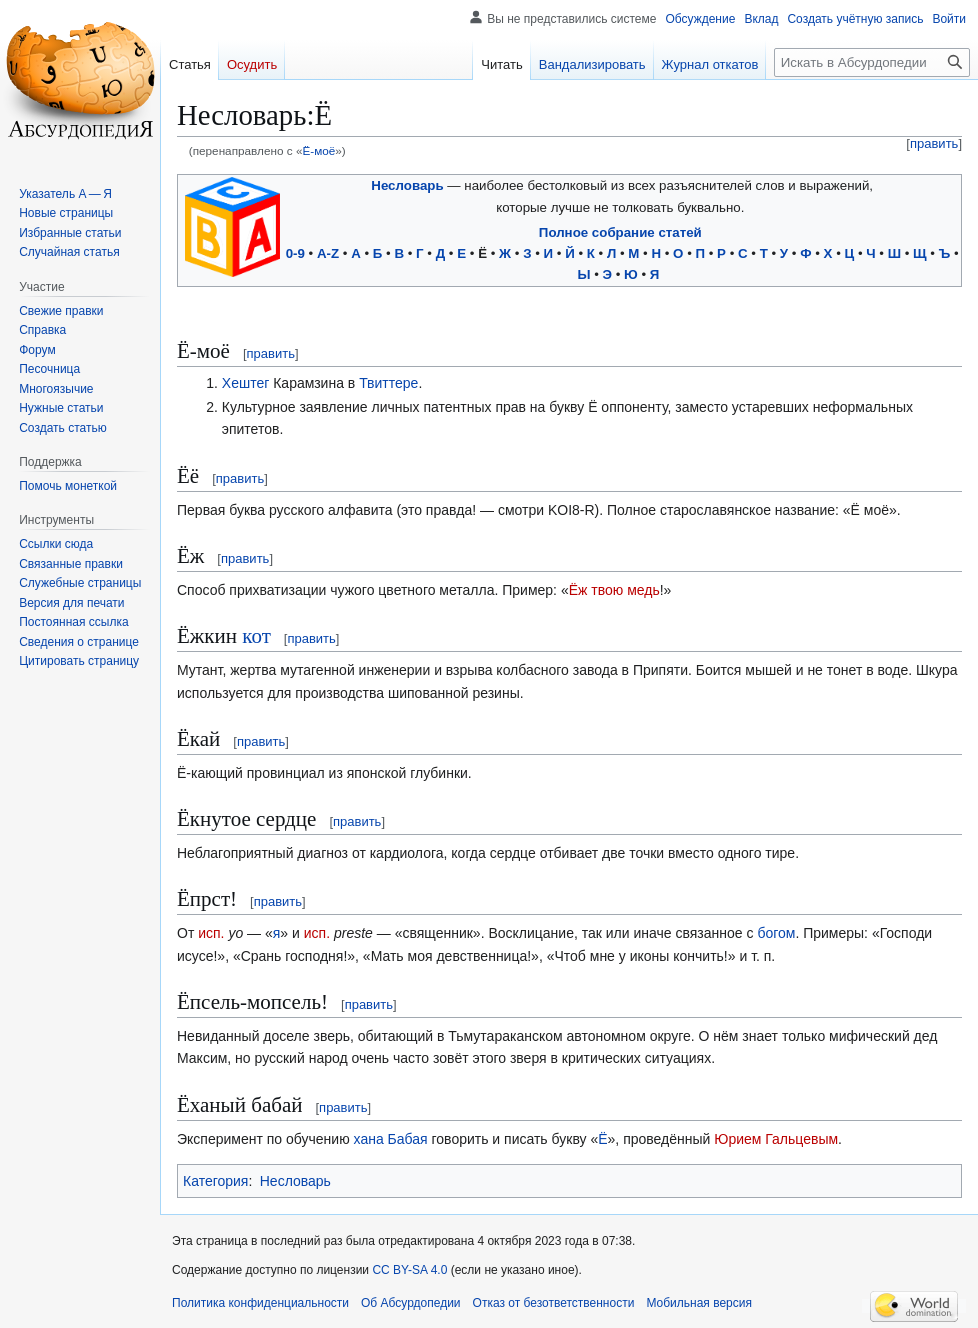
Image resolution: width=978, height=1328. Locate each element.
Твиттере (388, 383)
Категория (215, 1181)
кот (256, 636)
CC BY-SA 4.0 (409, 1270)
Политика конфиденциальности (260, 1303)
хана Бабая (391, 1139)
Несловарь (407, 185)
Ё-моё (318, 150)
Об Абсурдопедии (411, 1303)
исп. (211, 933)
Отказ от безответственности (554, 1303)
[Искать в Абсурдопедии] (872, 62)
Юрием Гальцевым (776, 1139)
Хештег (246, 383)
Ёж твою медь (614, 590)
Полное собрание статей (620, 232)
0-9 (295, 253)
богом (776, 933)
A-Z (328, 253)
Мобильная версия (699, 1303)
